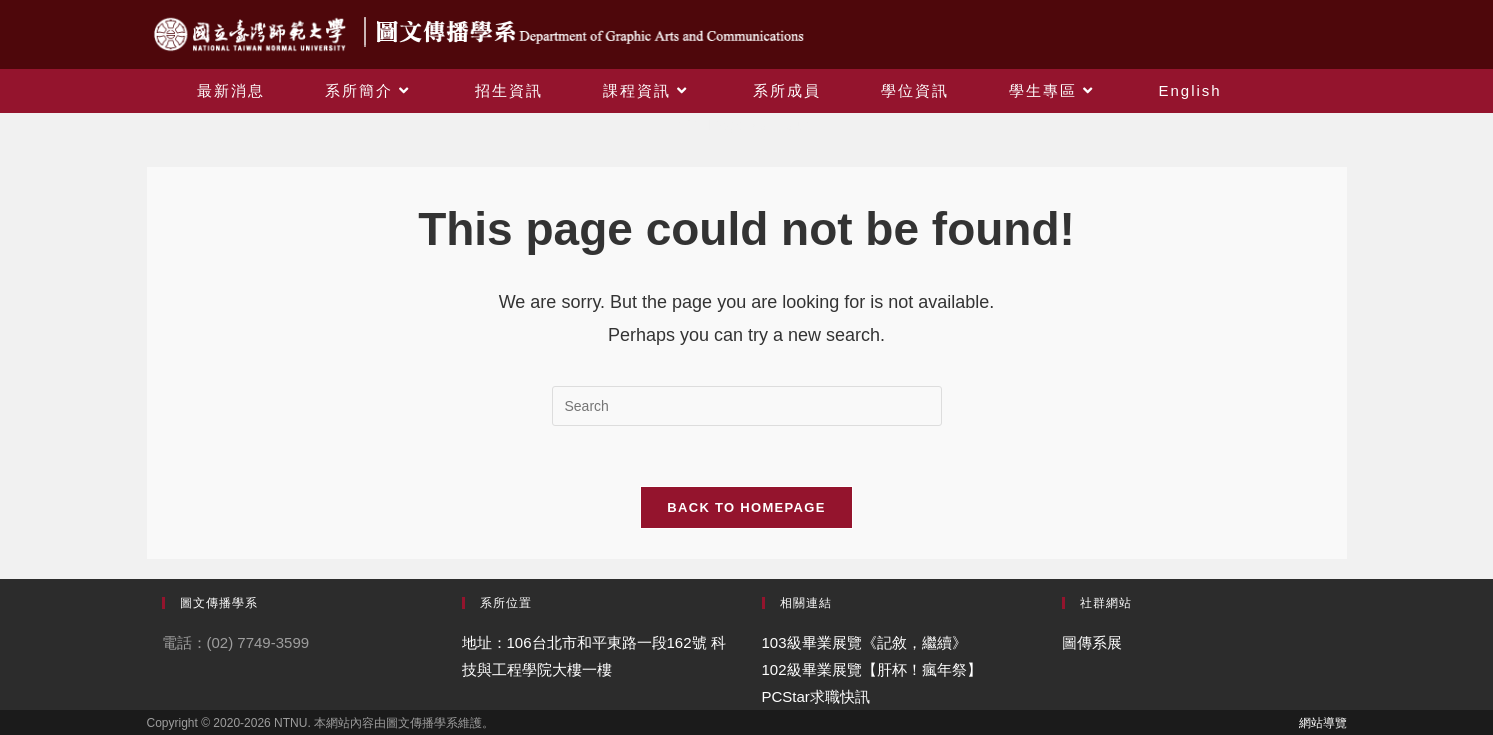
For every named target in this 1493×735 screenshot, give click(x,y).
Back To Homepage (746, 507)
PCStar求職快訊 (816, 696)
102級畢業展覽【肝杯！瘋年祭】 (872, 669)
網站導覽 (1323, 723)
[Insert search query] (747, 406)
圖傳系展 (1092, 642)
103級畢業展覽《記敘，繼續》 (864, 642)
